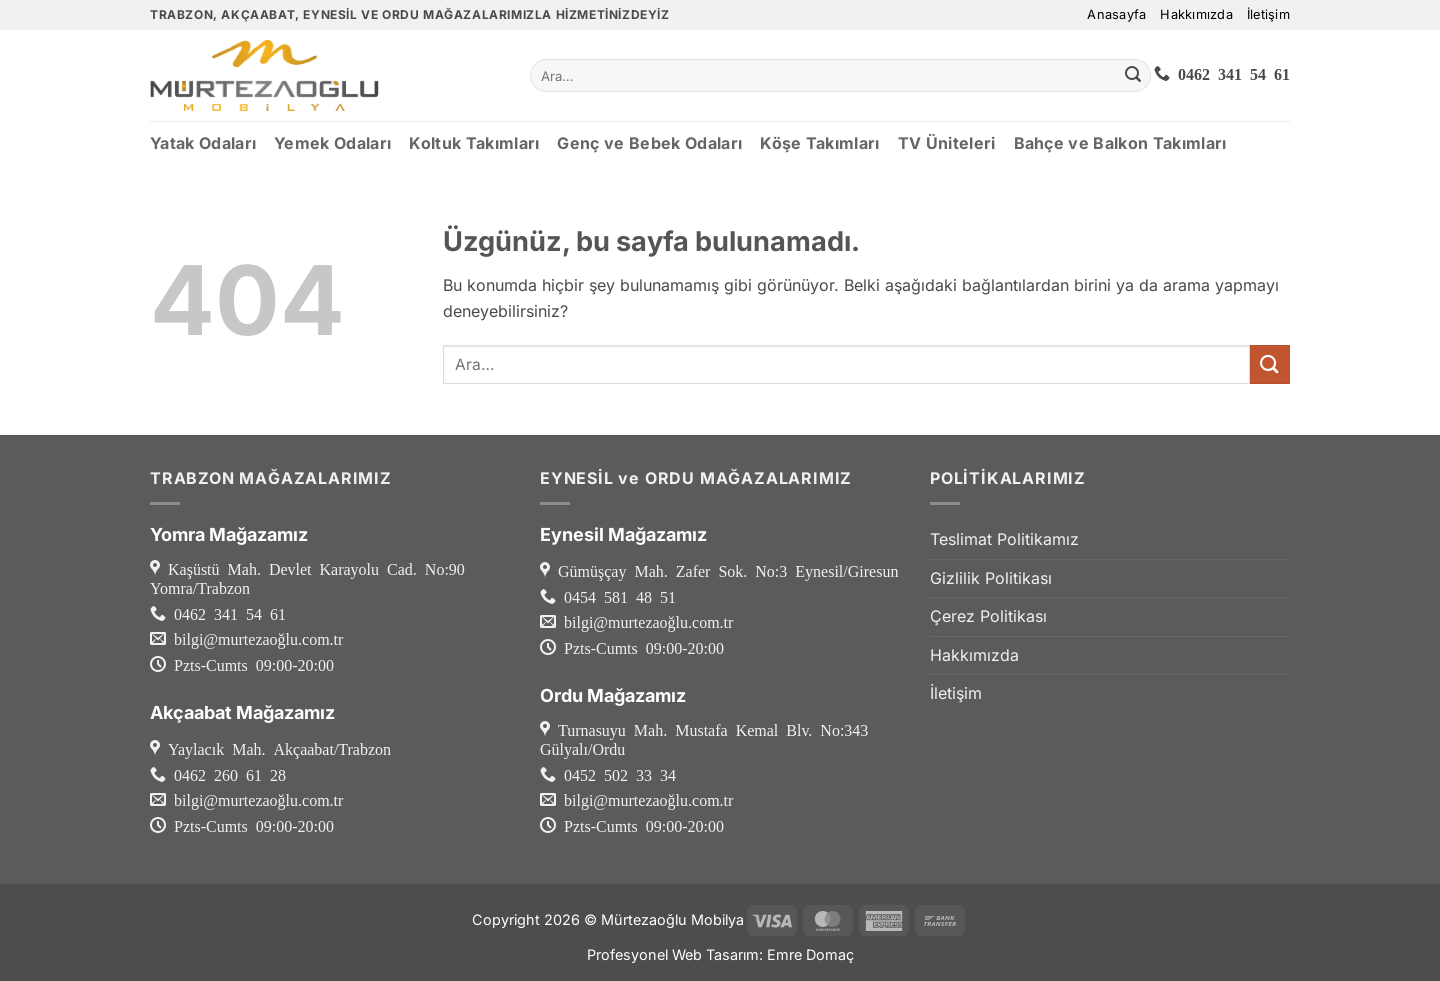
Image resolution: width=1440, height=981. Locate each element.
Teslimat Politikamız (1004, 539)
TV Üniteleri (947, 143)
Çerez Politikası (988, 616)
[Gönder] (1133, 76)
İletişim (1268, 14)
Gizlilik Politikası (991, 578)
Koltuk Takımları (474, 143)
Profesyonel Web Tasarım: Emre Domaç (720, 954)
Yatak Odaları (203, 143)
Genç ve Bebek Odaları (649, 143)
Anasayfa (1116, 14)
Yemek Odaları (332, 143)
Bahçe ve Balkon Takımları (1120, 143)
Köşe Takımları (819, 143)
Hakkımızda (1196, 14)
